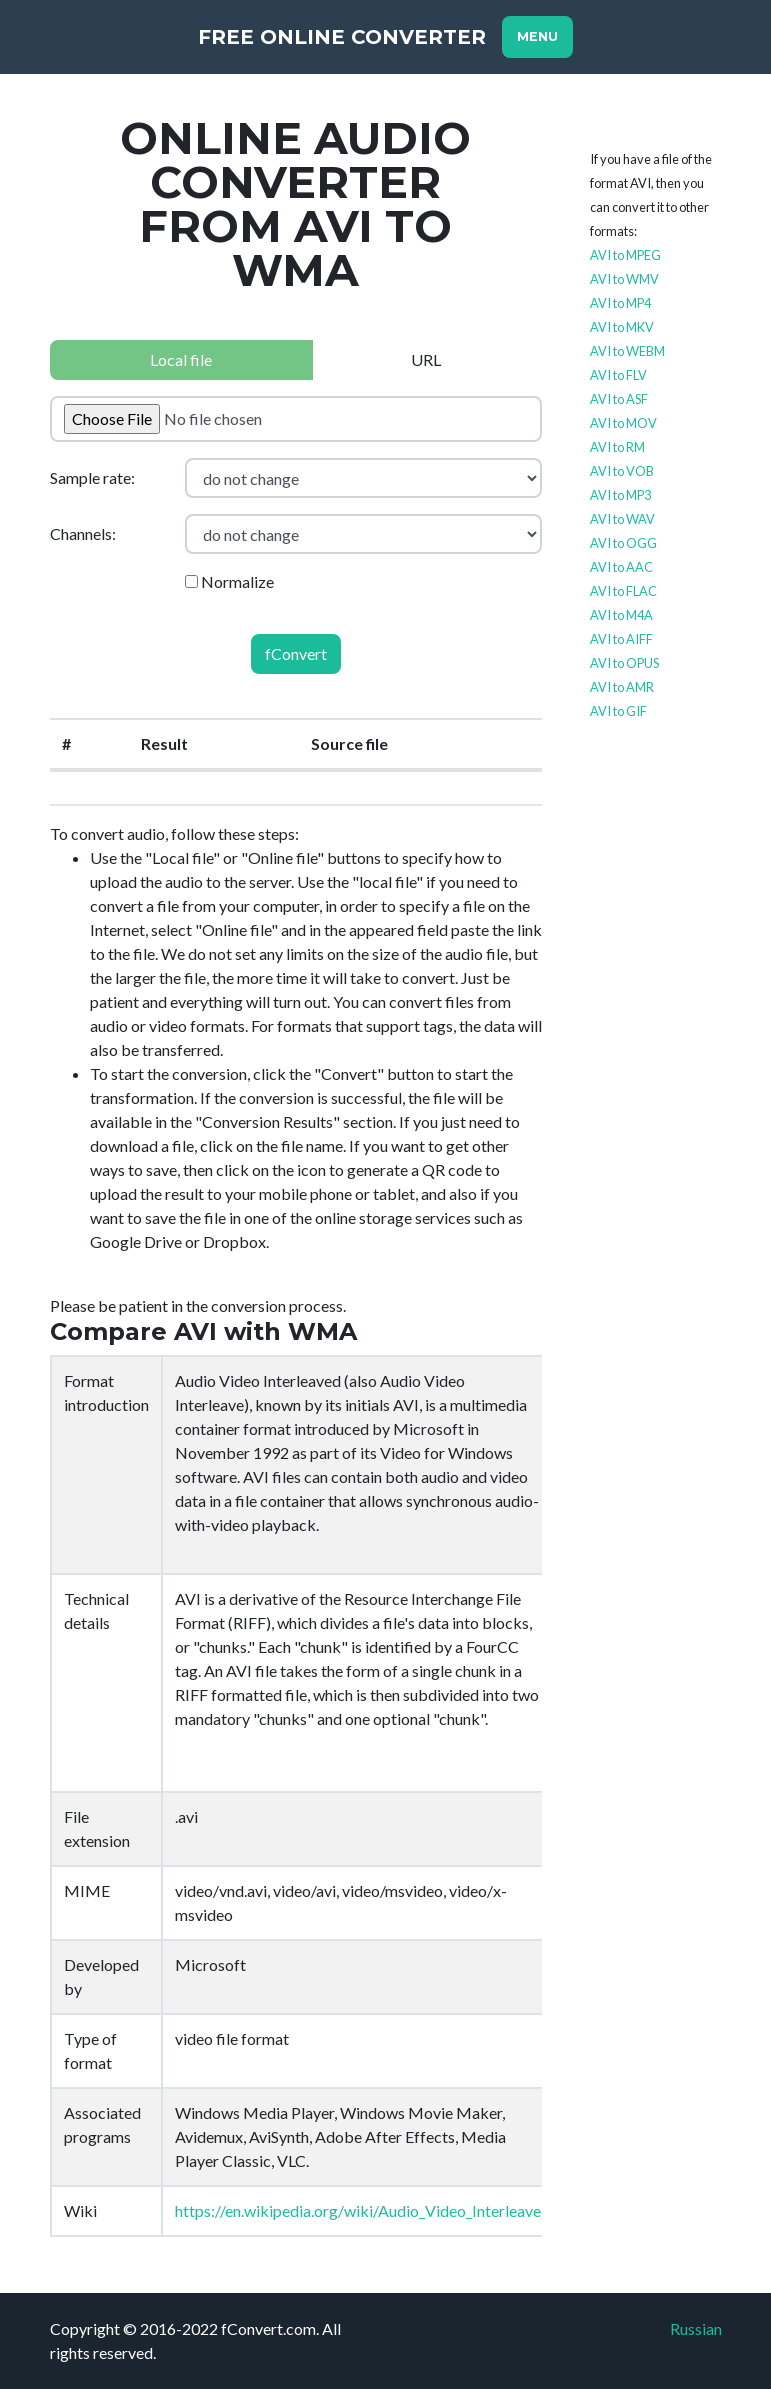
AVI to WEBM (627, 351)
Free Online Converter (342, 37)
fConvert (296, 653)
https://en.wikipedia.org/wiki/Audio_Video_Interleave (358, 2210)
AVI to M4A (621, 615)
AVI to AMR (622, 687)
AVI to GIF (618, 711)
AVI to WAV (622, 519)
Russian (696, 2328)
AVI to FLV (618, 375)
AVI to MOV (623, 423)
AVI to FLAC (623, 591)
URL (426, 359)
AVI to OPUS (624, 663)
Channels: (83, 533)
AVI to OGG (623, 543)
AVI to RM (617, 447)
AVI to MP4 (620, 303)
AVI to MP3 (620, 495)
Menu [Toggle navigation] (537, 36)
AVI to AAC (621, 567)
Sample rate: (92, 477)
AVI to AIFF (621, 639)
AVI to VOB (622, 471)
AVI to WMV (624, 279)
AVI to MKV (622, 327)
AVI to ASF (619, 399)
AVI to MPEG (625, 255)
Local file (181, 359)
